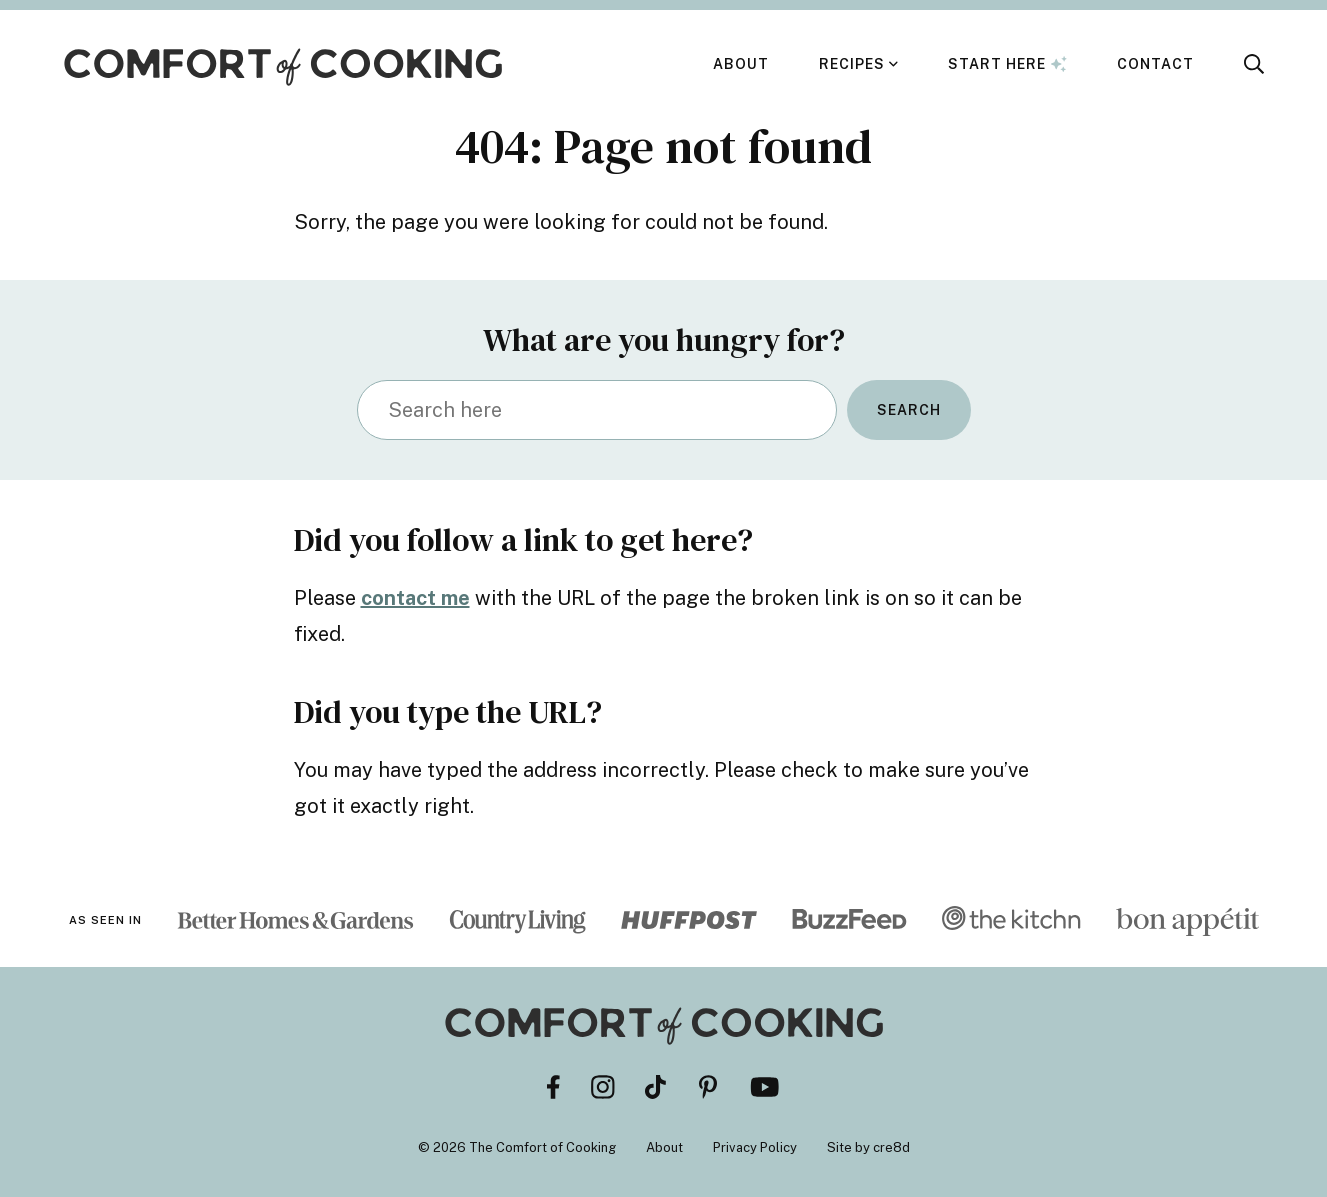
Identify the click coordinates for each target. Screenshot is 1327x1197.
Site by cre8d (868, 1147)
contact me (415, 598)
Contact (1155, 64)
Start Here (1007, 64)
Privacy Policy (755, 1147)
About (741, 64)
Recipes (852, 64)
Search (909, 410)
